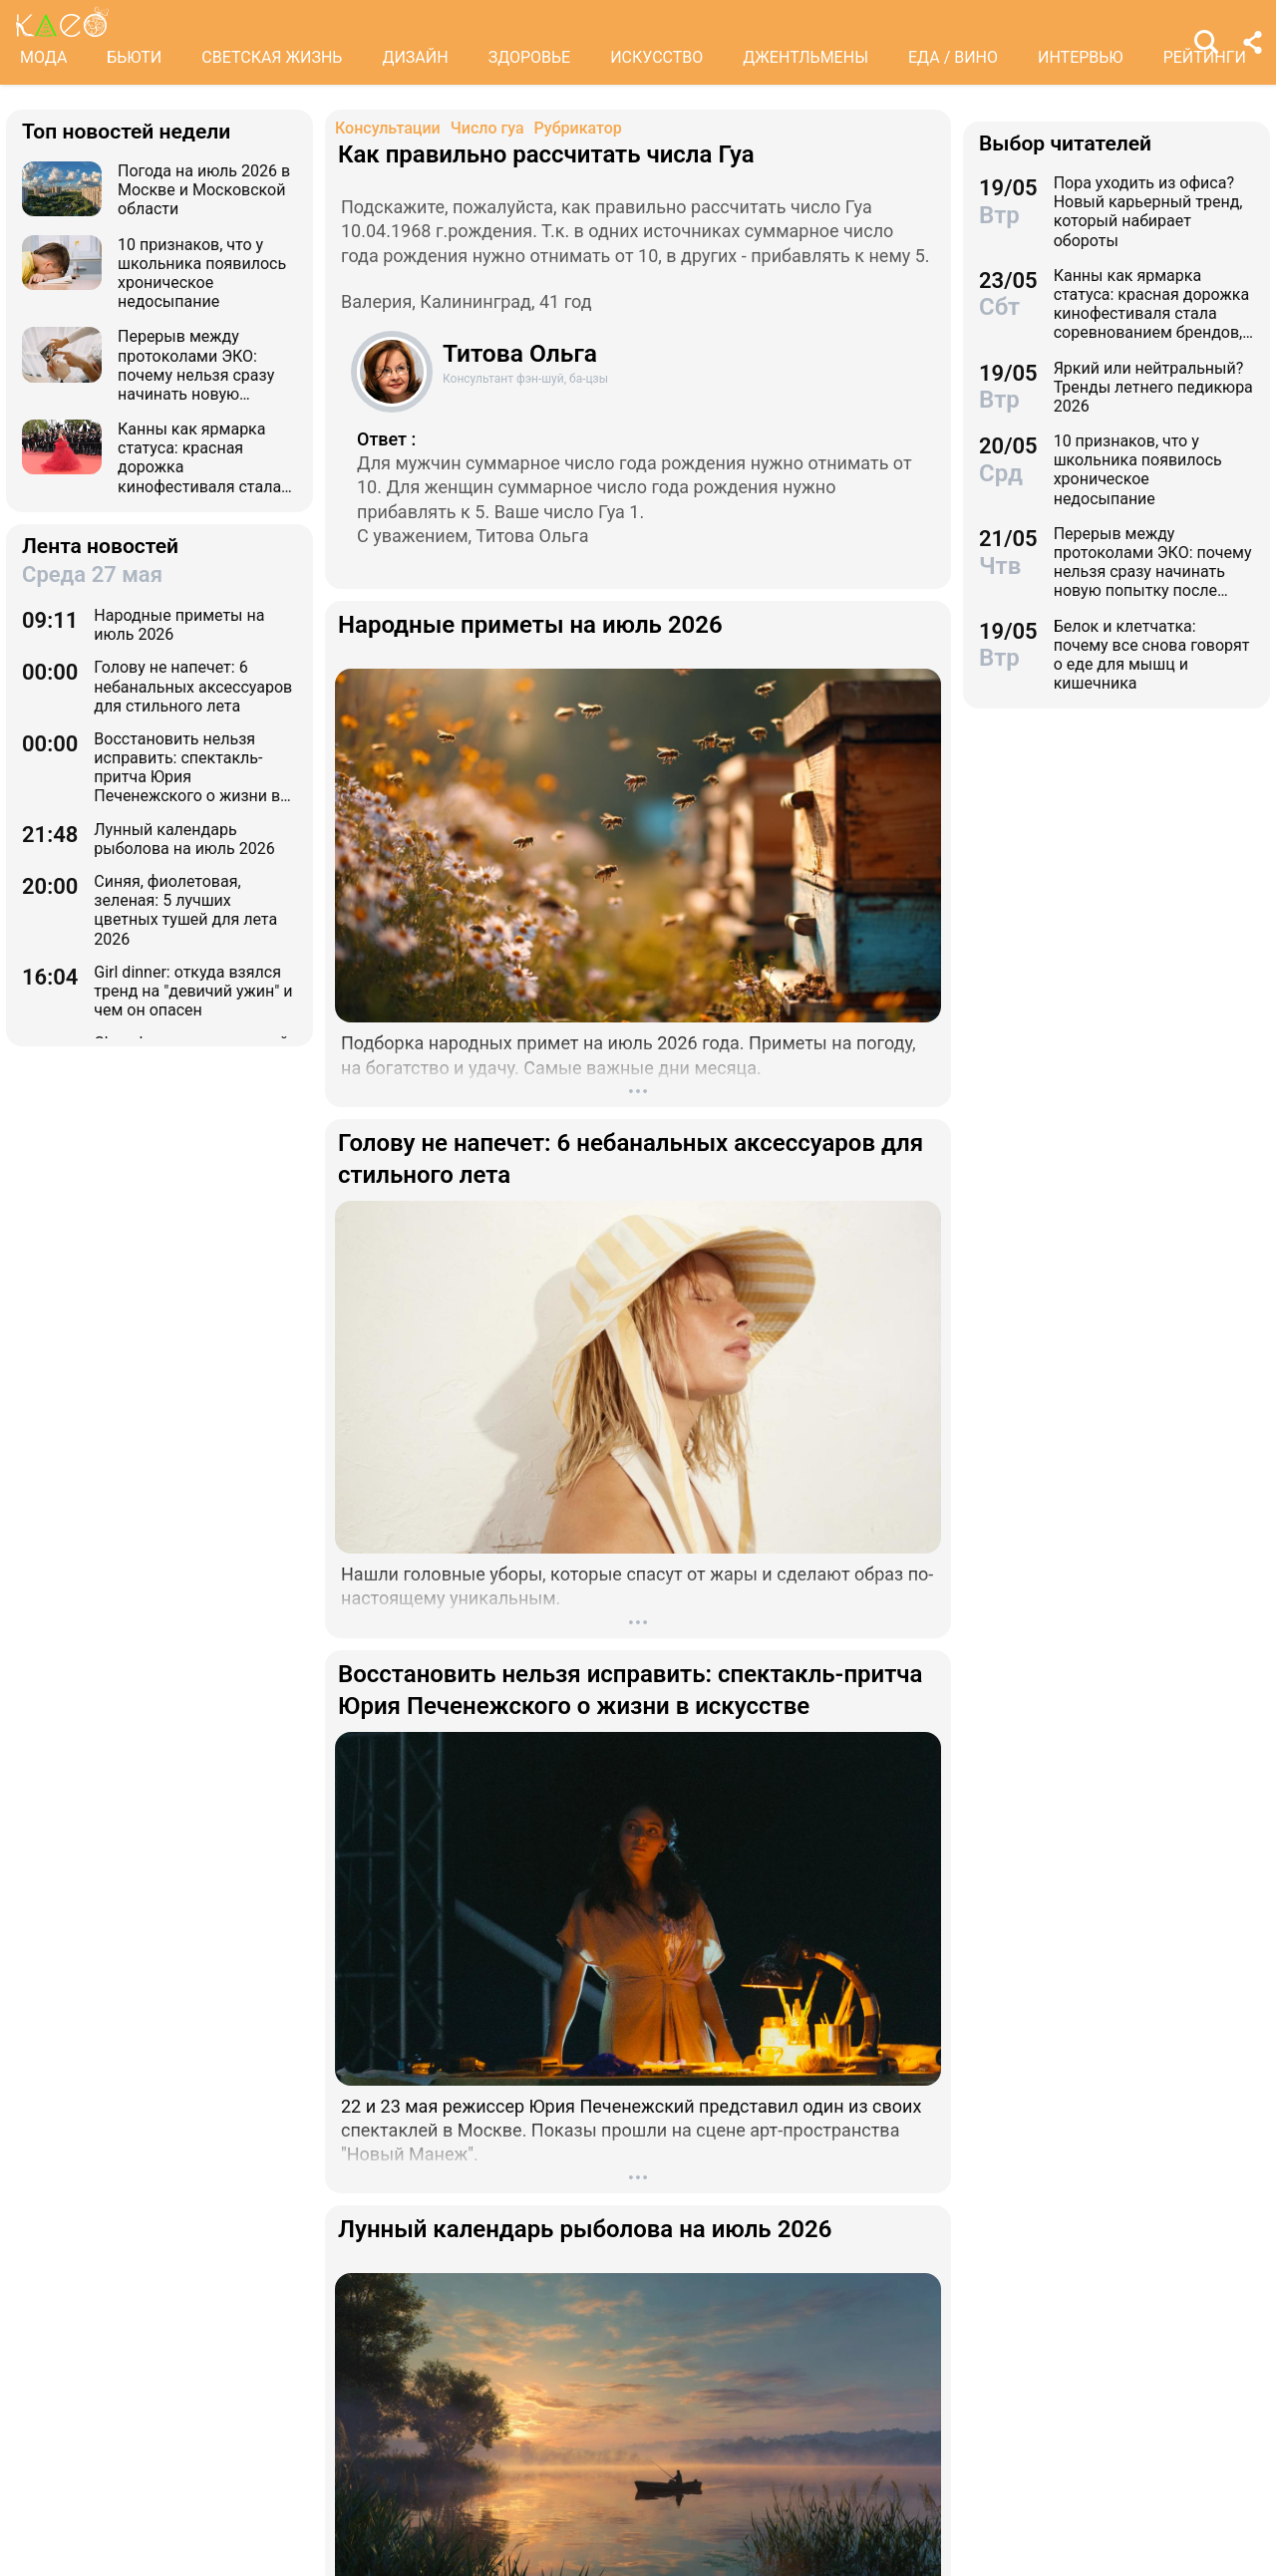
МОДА (43, 57)
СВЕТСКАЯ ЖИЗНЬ (271, 57)
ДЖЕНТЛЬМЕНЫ (805, 57)
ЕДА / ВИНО (953, 57)
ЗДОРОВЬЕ (529, 57)
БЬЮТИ (134, 57)
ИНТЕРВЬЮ (1080, 57)
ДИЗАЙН (415, 57)
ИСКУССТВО (656, 57)
